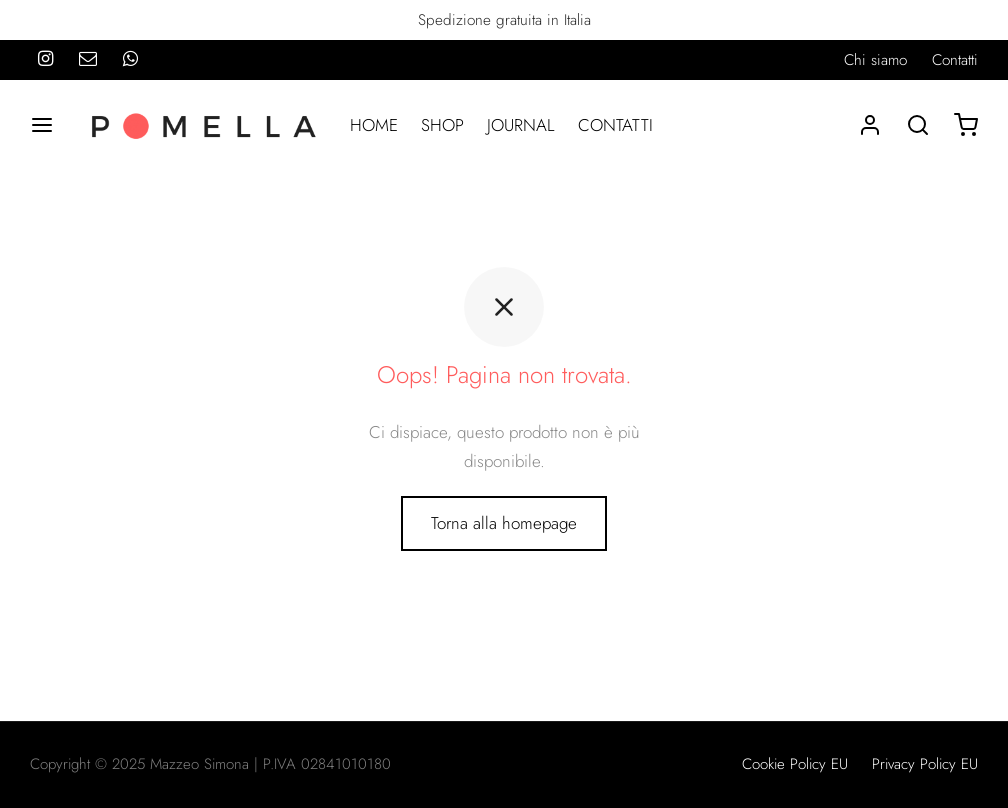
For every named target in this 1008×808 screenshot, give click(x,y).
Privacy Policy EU (925, 764)
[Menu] (42, 125)
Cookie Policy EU (795, 764)
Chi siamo (875, 60)
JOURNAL (521, 125)
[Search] (918, 125)
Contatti (955, 60)
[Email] (88, 60)
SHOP (442, 125)
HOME (374, 125)
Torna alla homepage (504, 523)
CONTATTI (615, 125)
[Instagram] (45, 60)
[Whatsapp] (130, 60)
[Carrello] (966, 125)
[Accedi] (870, 125)
